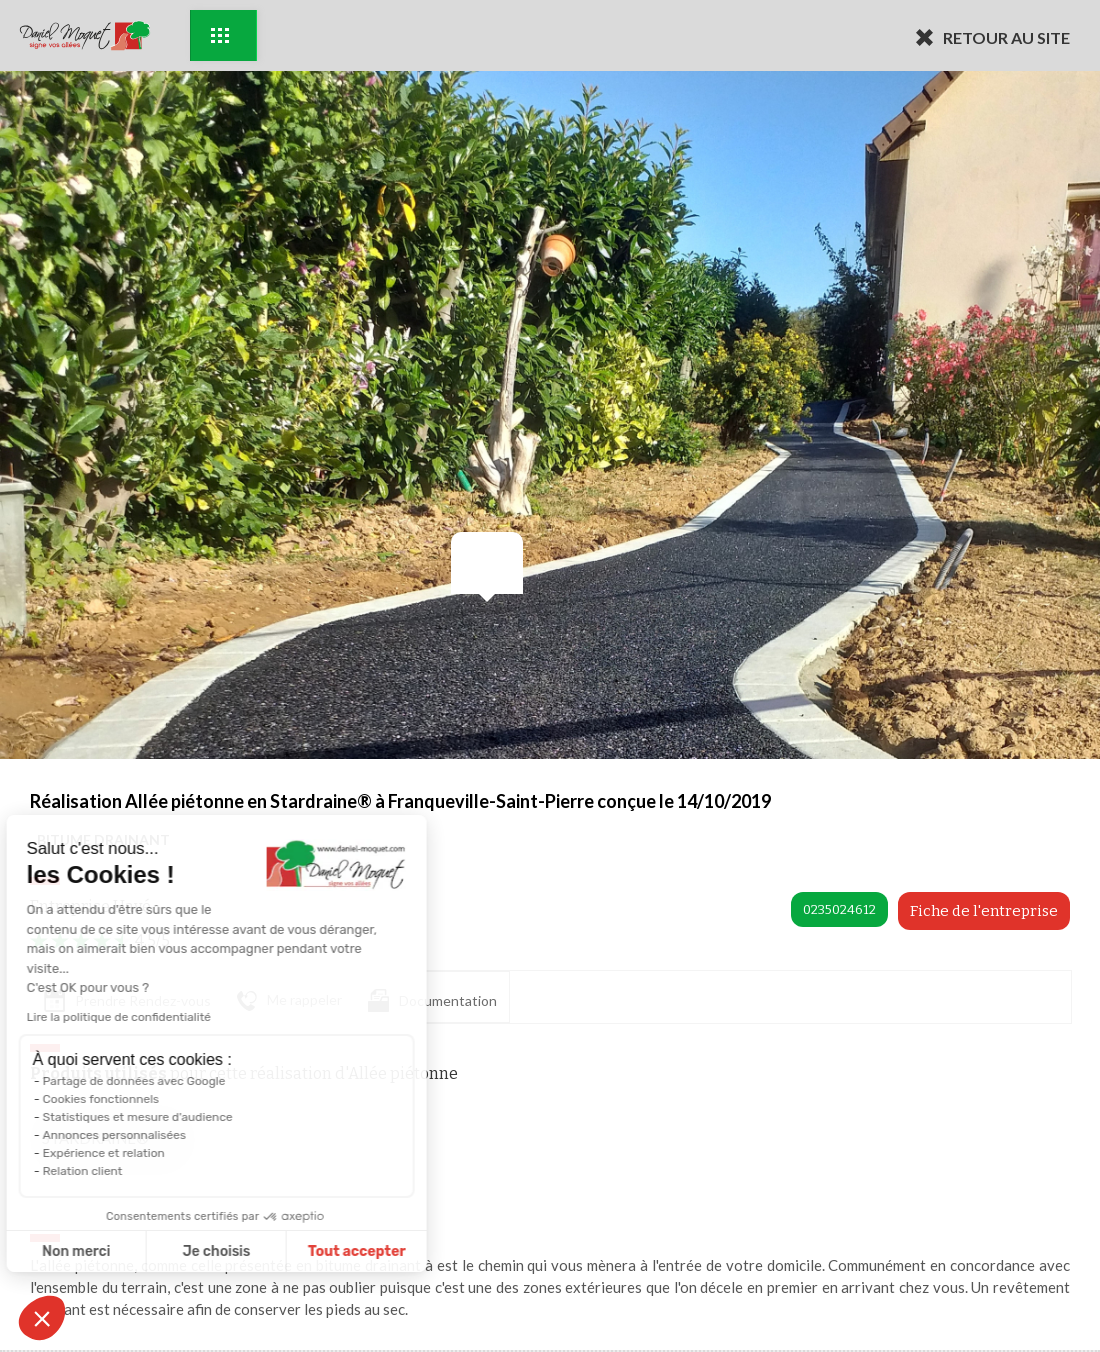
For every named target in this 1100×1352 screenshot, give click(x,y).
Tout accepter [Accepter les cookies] (197, 1251)
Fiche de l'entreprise (984, 911)
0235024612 (839, 909)
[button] (42, 1318)
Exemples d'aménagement (220, 35)
